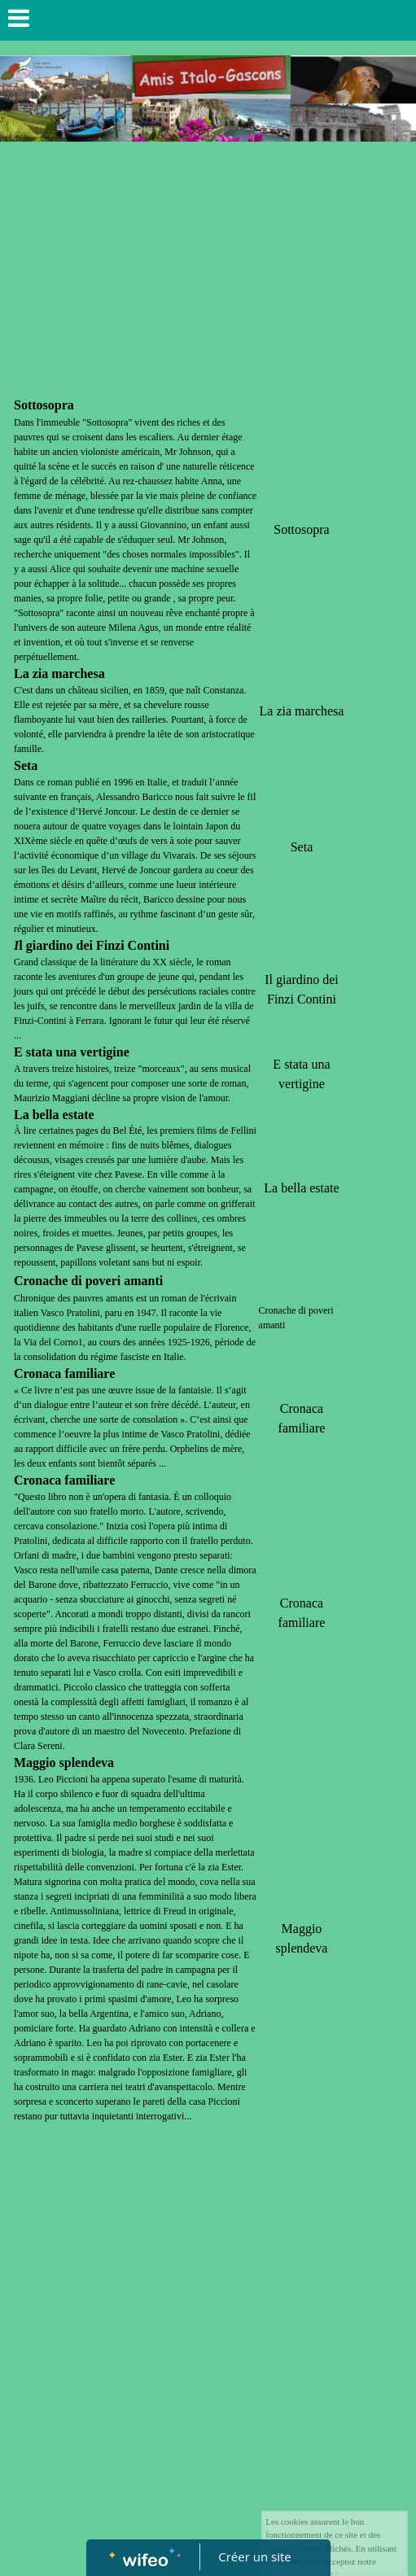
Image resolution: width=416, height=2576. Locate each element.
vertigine (104, 1052)
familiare (89, 1373)
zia (41, 673)
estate (78, 1115)
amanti (143, 1281)
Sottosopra (44, 405)
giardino (49, 945)
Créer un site (254, 2556)
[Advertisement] (208, 272)
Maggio (35, 1762)
